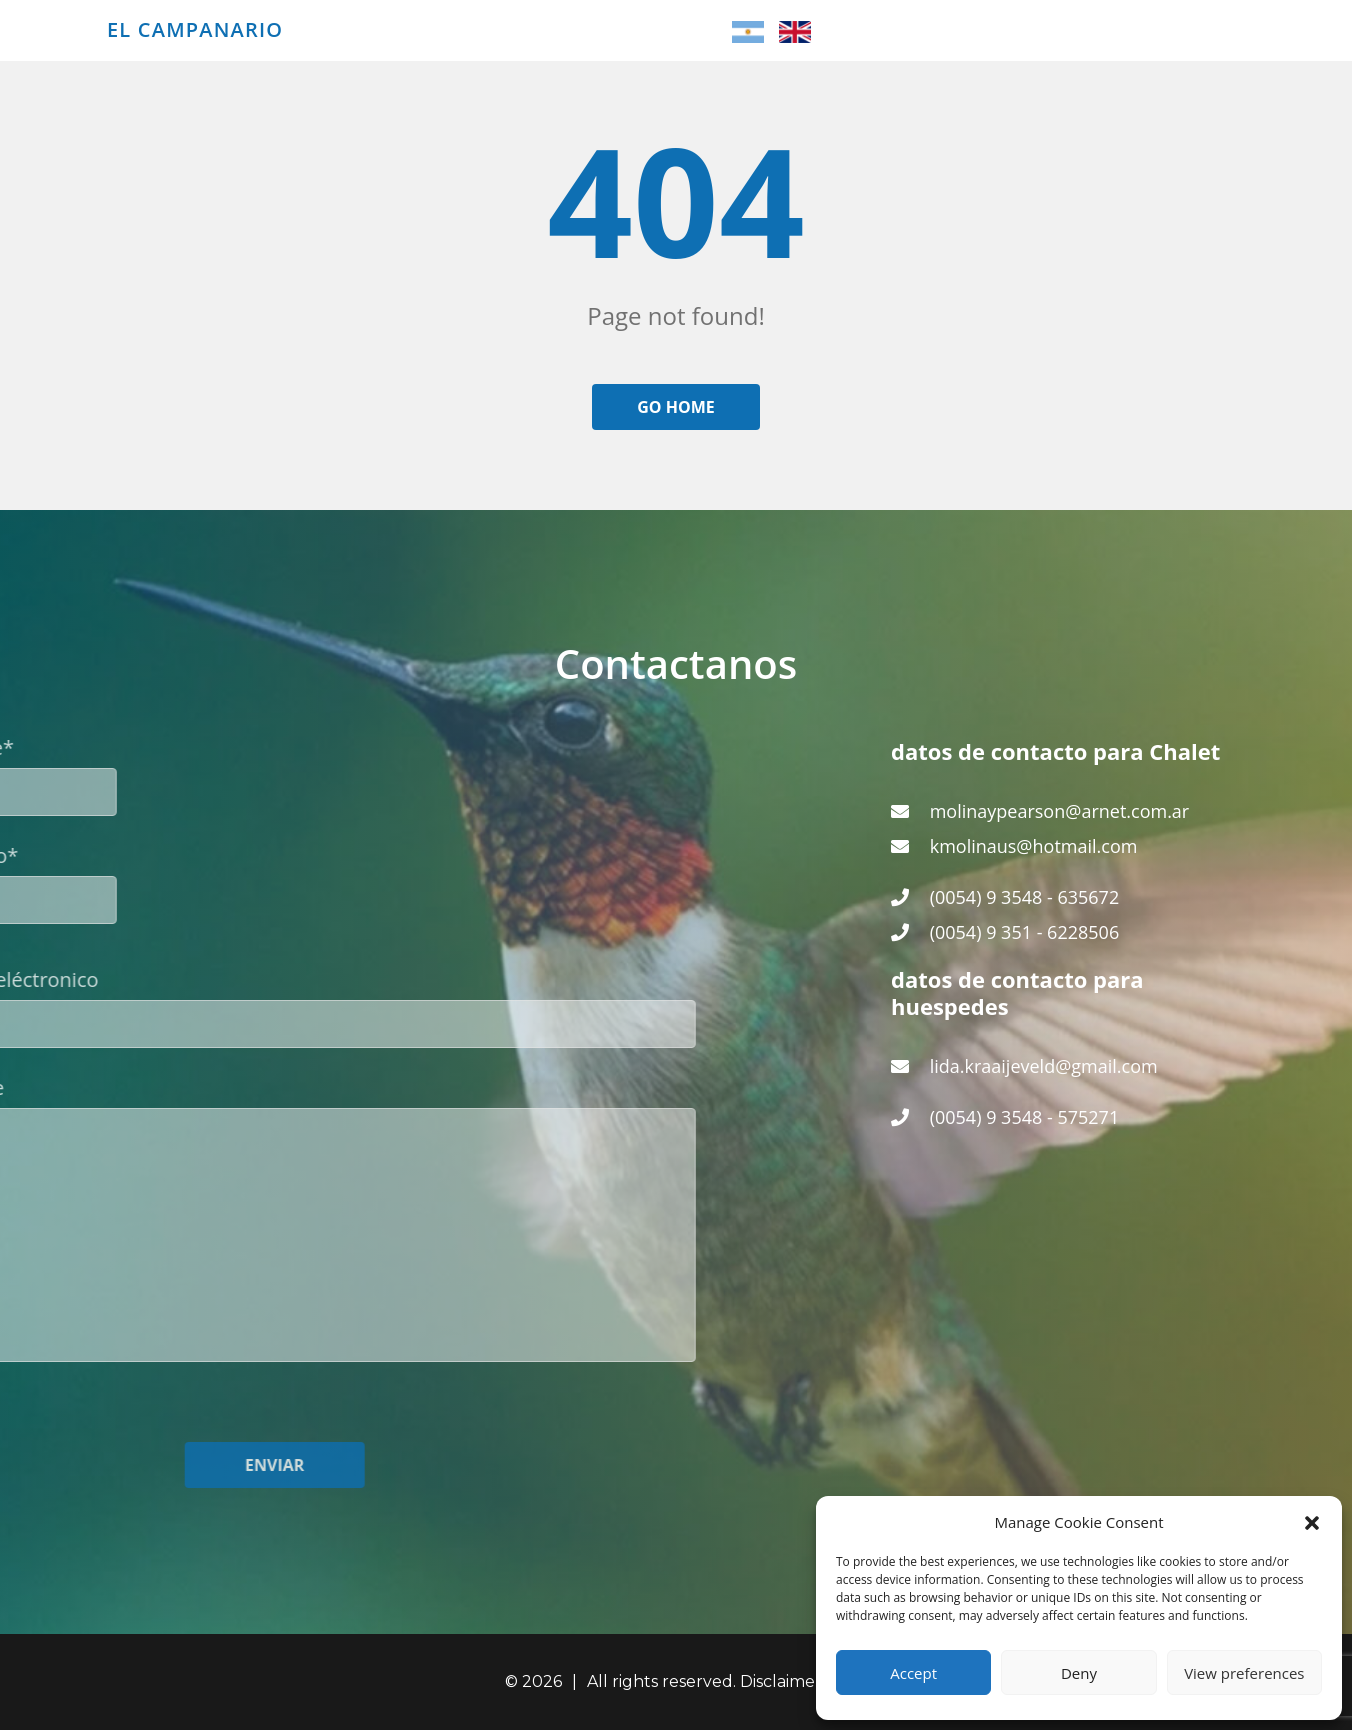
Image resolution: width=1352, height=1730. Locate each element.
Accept (913, 1673)
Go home (676, 407)
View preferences (1244, 1673)
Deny (1079, 1673)
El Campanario (195, 30)
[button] (1312, 1522)
